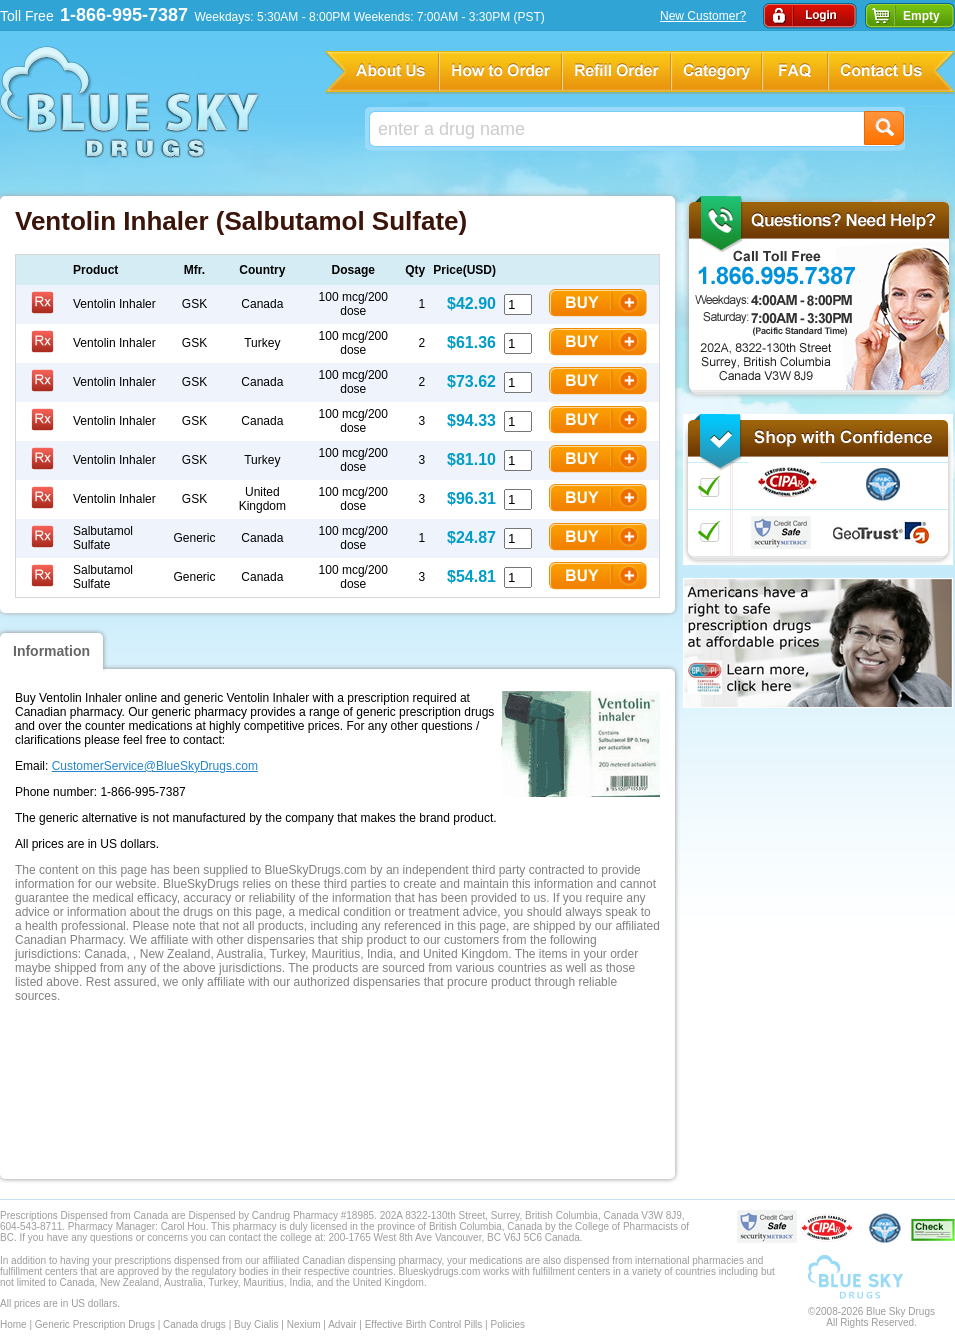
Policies (507, 1324)
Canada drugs (194, 1324)
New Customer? (703, 16)
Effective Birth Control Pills (424, 1324)
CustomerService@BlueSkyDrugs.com (155, 766)
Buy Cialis (256, 1324)
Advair (342, 1324)
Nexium (304, 1324)
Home (13, 1324)
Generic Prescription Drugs (95, 1324)
